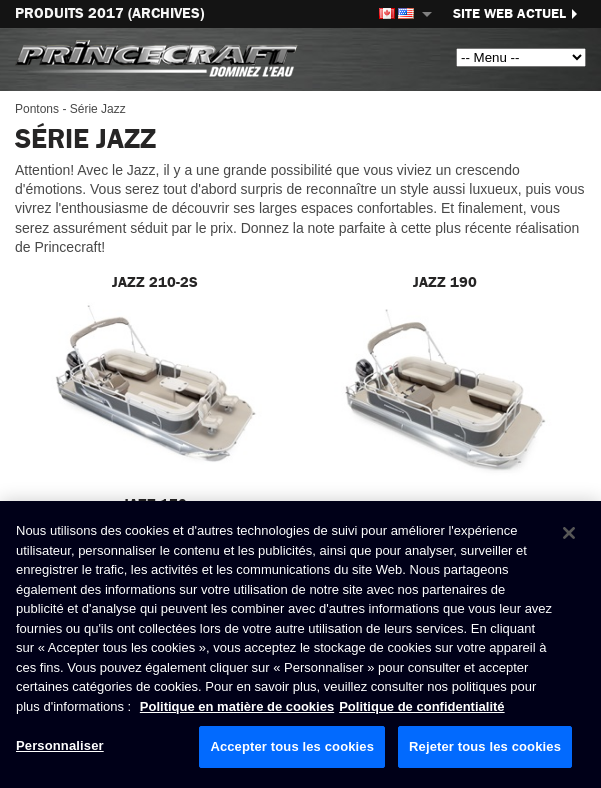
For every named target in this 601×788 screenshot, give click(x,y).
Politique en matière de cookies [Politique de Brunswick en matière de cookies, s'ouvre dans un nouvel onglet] (237, 706)
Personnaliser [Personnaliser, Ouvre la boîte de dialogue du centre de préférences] (60, 745)
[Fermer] (569, 533)
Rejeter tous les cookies (485, 746)
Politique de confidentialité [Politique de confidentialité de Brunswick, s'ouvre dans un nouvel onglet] (421, 706)
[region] (300, 644)
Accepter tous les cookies (292, 746)
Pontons (37, 109)
